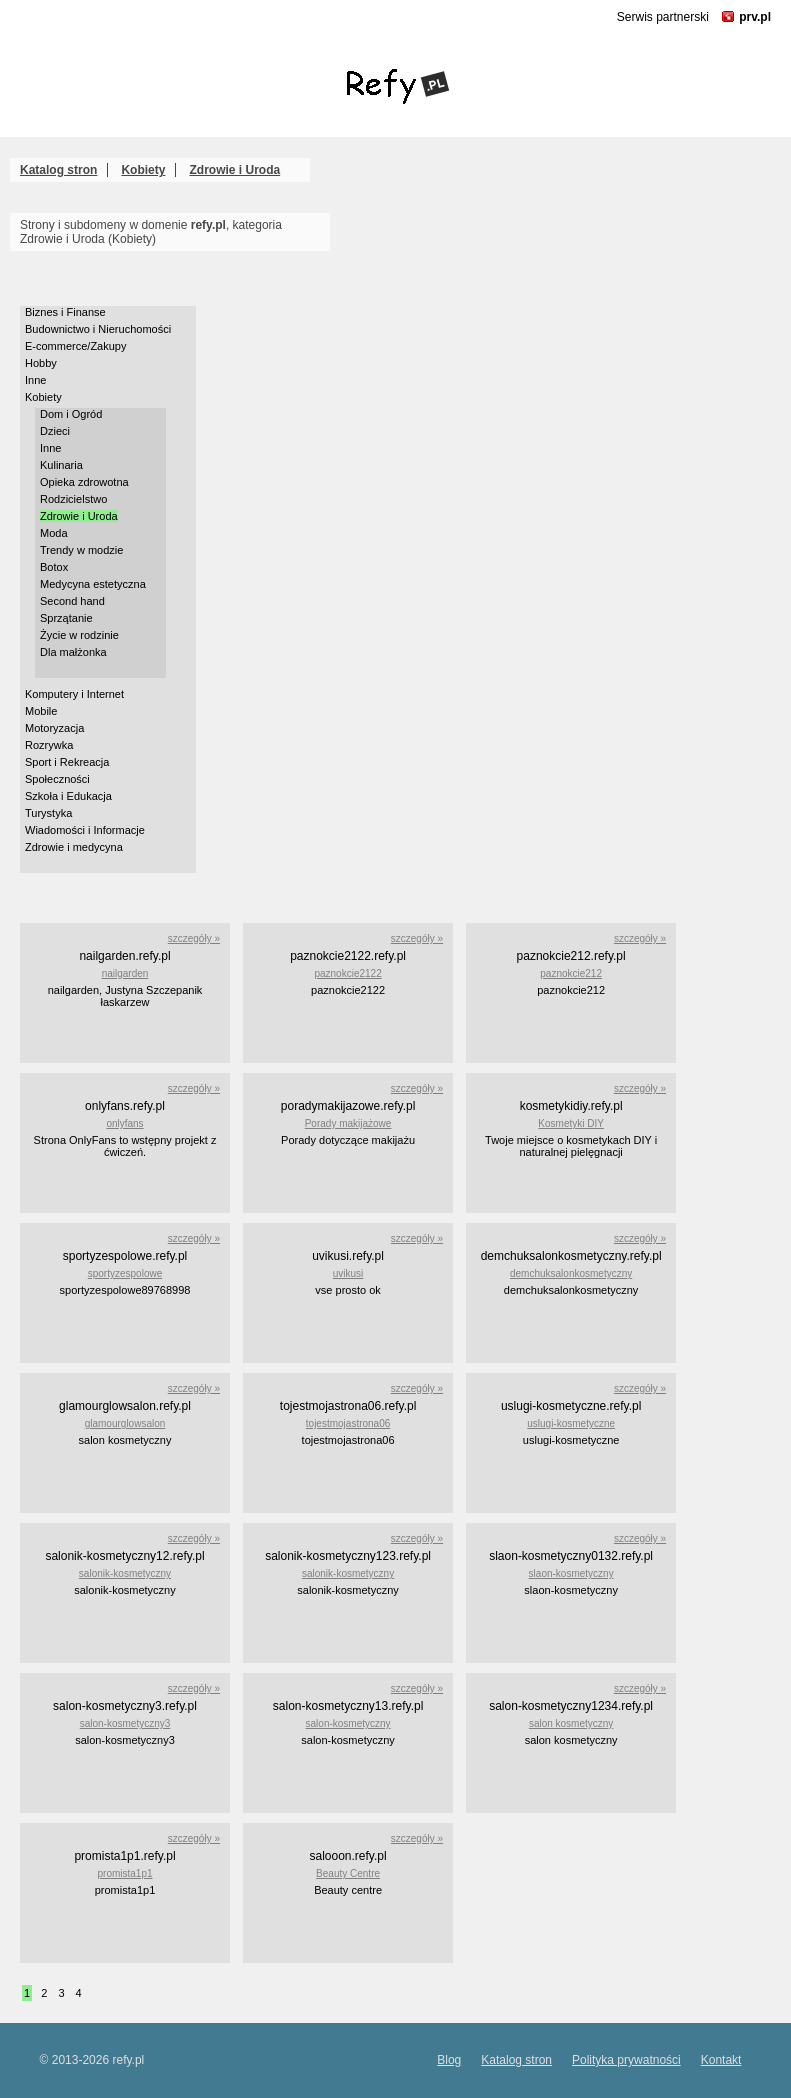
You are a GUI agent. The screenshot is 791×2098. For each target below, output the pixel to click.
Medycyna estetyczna (93, 584)
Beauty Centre (348, 1873)
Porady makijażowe (348, 1123)
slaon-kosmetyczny (571, 1573)
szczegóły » (194, 938)
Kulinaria (61, 465)
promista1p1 (124, 1873)
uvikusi (348, 1273)
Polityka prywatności (626, 2060)
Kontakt (721, 2060)
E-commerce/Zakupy (75, 346)
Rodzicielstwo (73, 499)
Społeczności (57, 779)
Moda (54, 533)
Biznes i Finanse (65, 312)
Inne (35, 380)
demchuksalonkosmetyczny (571, 1273)
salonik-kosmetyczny (125, 1573)
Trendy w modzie (81, 550)
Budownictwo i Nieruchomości (98, 329)
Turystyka (48, 813)
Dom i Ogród (71, 414)
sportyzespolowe (125, 1273)
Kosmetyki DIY (571, 1123)
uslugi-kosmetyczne (571, 1423)
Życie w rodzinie (79, 635)
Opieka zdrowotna (84, 482)
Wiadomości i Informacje (85, 830)
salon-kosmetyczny (348, 1723)
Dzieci (55, 431)
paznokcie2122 (347, 973)
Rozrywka (49, 745)
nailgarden (125, 973)
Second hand (72, 601)
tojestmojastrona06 (348, 1423)
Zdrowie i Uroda (234, 170)
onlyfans (124, 1123)
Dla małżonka (73, 652)
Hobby (41, 363)
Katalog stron (58, 170)
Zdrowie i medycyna (74, 847)
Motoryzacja (54, 728)
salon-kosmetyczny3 (125, 1723)
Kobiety (143, 170)
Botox (54, 567)
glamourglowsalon (125, 1423)
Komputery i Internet (74, 694)
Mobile (41, 711)
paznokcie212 (571, 973)
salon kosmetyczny (571, 1723)
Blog (449, 2060)
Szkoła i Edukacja (68, 796)
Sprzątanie (66, 618)
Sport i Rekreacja (67, 762)
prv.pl (755, 17)
